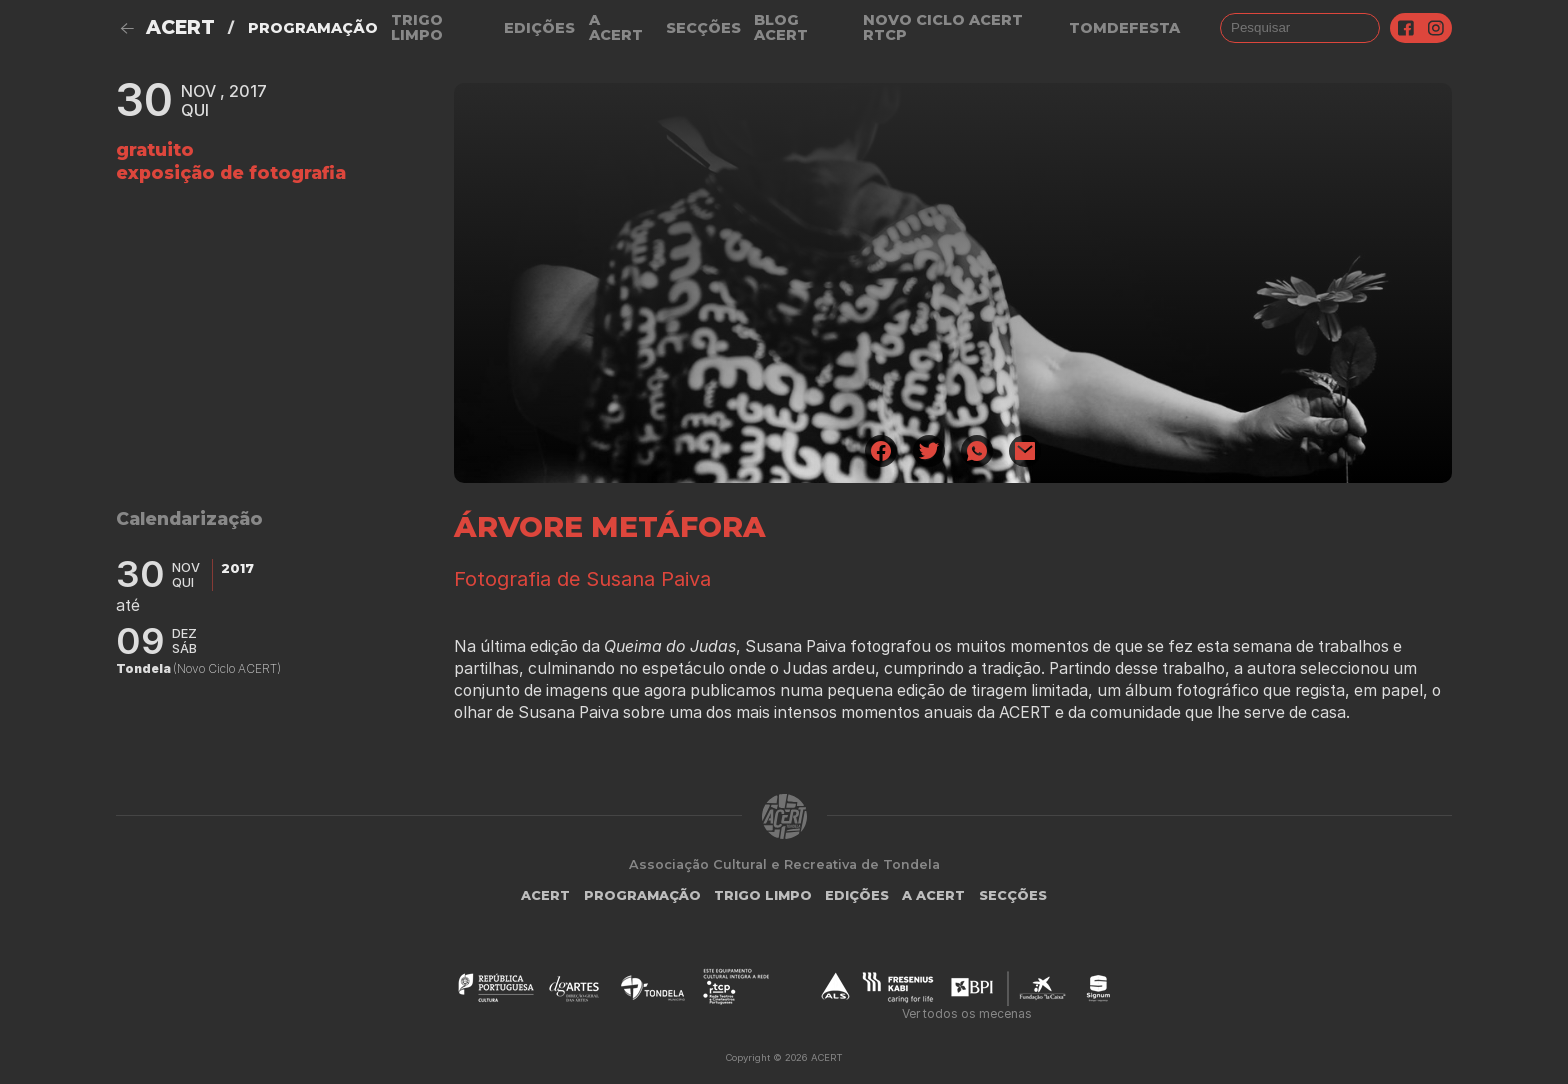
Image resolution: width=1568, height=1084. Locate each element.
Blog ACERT (781, 27)
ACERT (180, 27)
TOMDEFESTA (1124, 28)
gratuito (155, 149)
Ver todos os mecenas (967, 1013)
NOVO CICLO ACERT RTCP (943, 27)
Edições (539, 28)
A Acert (616, 27)
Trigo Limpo (417, 27)
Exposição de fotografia (231, 172)
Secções (703, 28)
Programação (313, 28)
